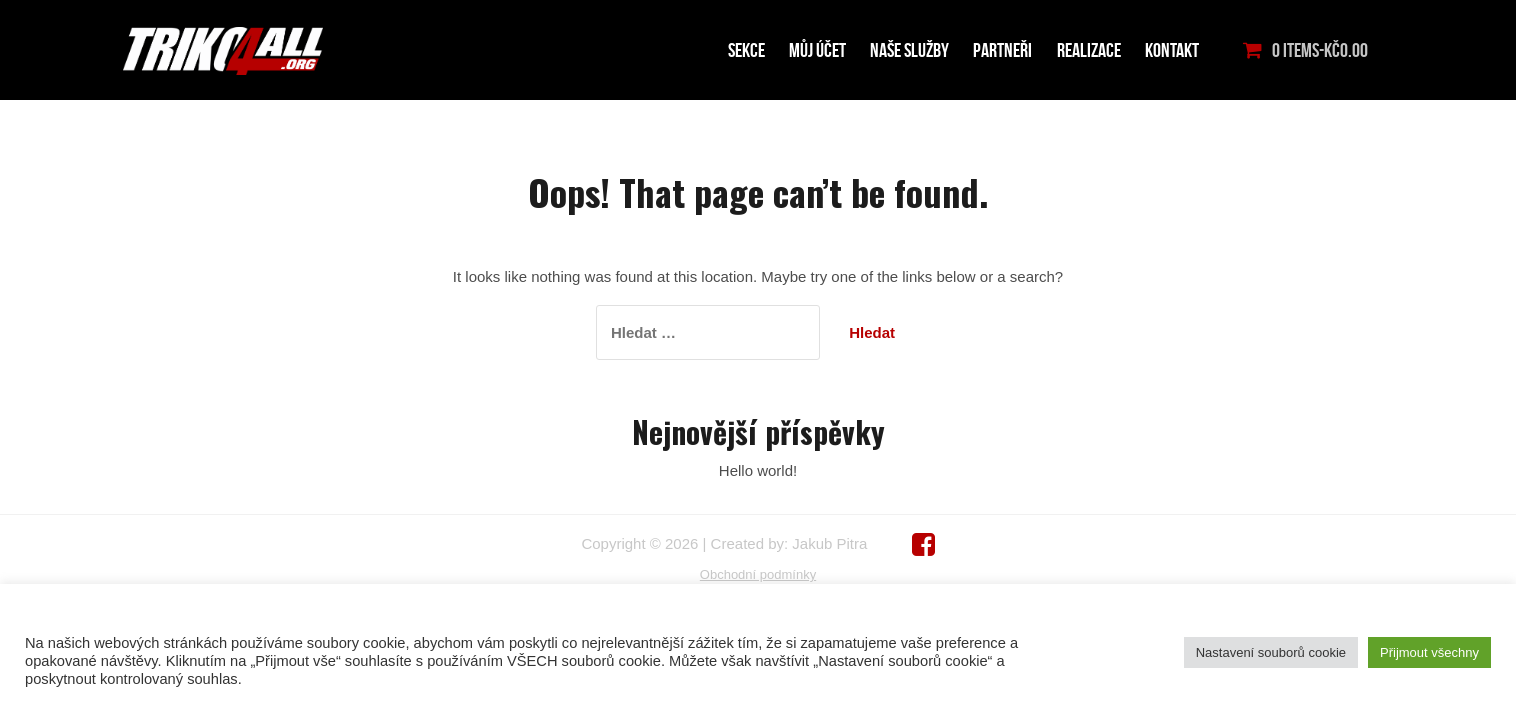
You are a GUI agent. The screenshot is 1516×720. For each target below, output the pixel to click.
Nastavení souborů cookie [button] (1271, 652)
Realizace (1089, 50)
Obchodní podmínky (758, 574)
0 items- (1320, 50)
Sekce (746, 50)
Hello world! (758, 470)
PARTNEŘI (1002, 50)
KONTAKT (1172, 50)
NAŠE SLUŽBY (909, 50)
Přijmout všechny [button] (1429, 652)
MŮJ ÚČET (817, 50)
